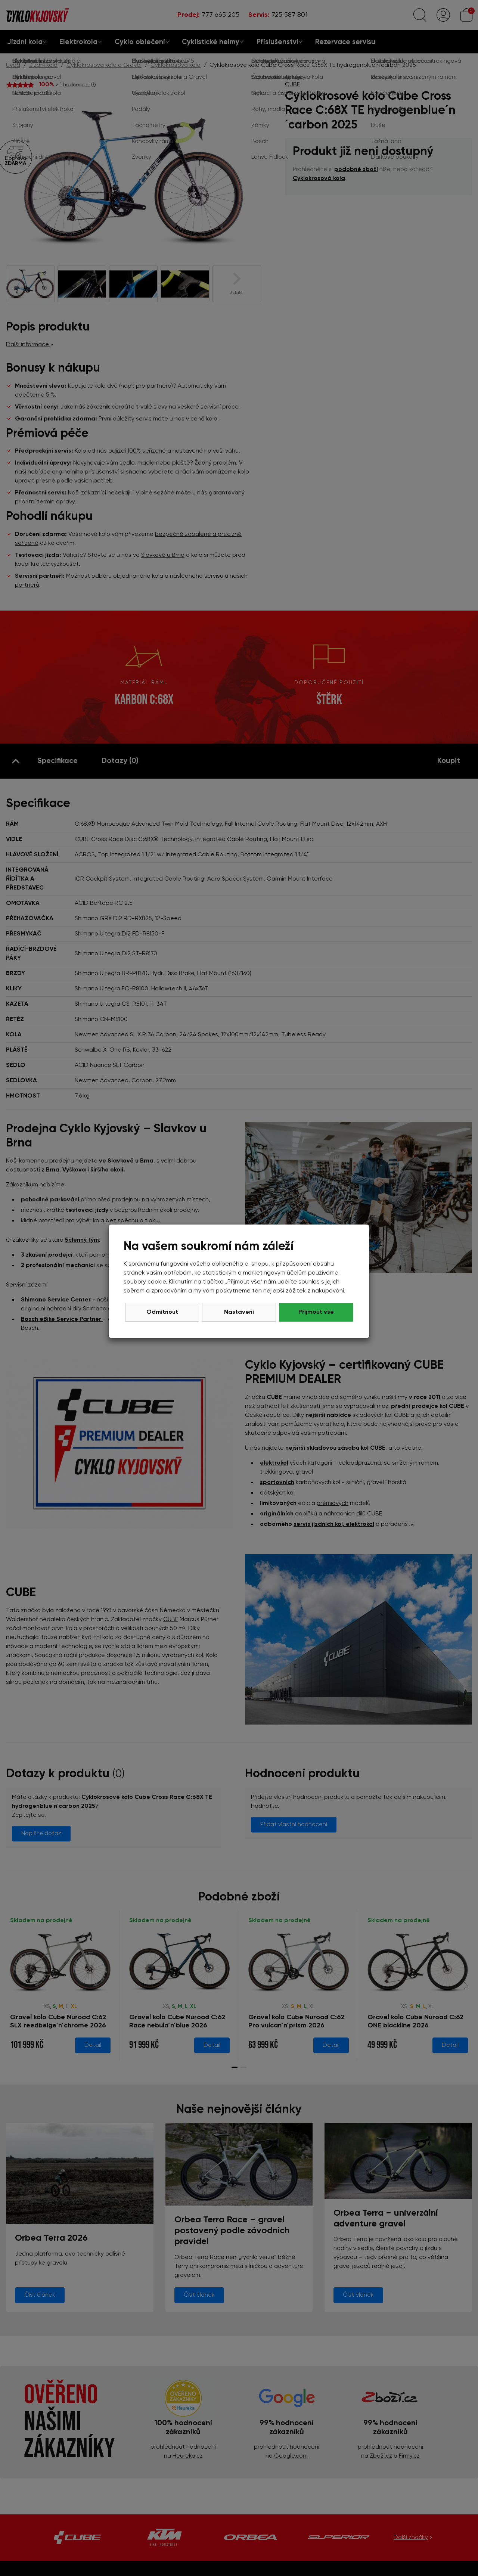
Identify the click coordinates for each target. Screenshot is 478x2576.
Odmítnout (162, 1312)
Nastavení (239, 1312)
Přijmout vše (316, 1312)
